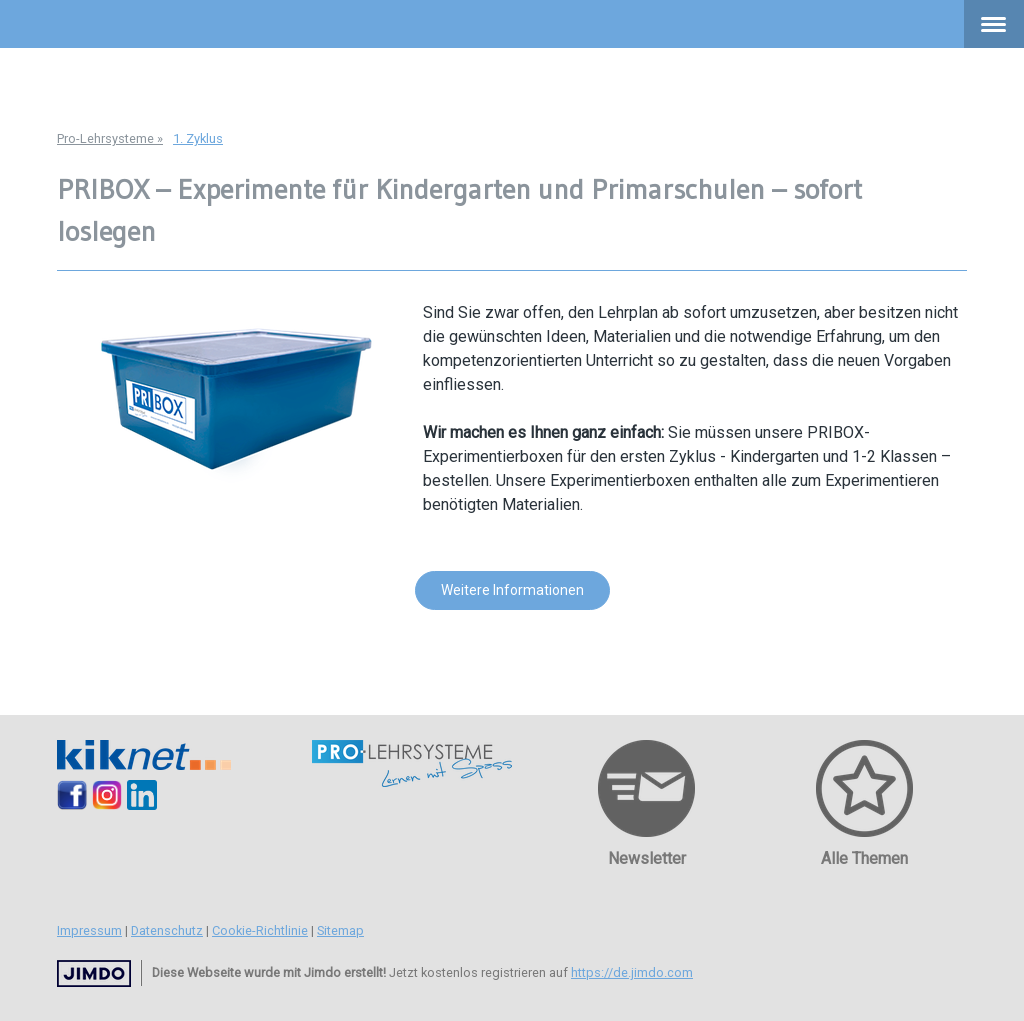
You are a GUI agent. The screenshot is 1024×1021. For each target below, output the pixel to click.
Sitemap (340, 930)
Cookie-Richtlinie (260, 930)
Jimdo (94, 973)
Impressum (89, 930)
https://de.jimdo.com (632, 972)
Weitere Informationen (512, 590)
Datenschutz (167, 930)
